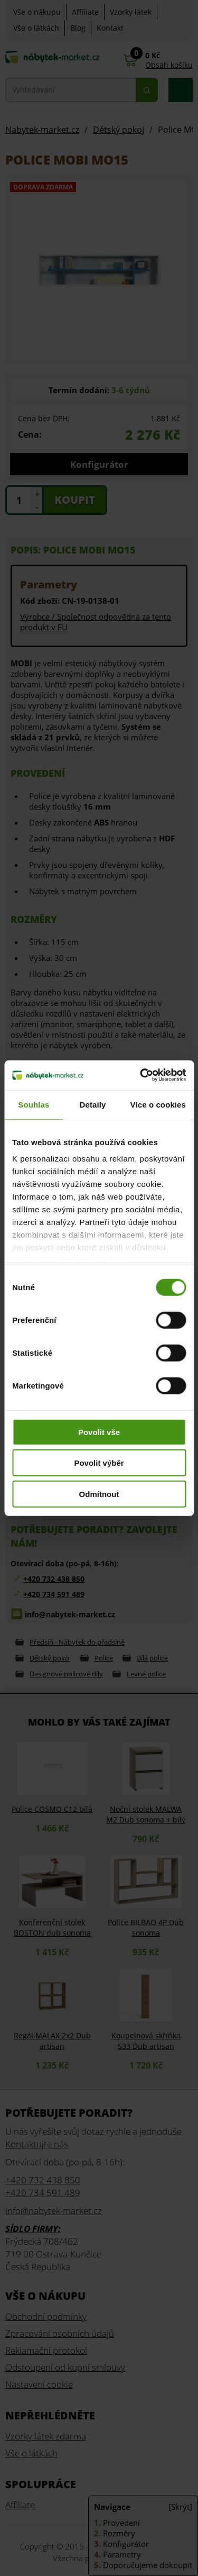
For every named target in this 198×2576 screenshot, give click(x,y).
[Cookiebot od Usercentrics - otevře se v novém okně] (141, 1075)
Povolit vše (99, 1431)
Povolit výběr (99, 1462)
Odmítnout (99, 1493)
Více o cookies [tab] (158, 1104)
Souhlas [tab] (33, 1104)
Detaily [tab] (93, 1104)
